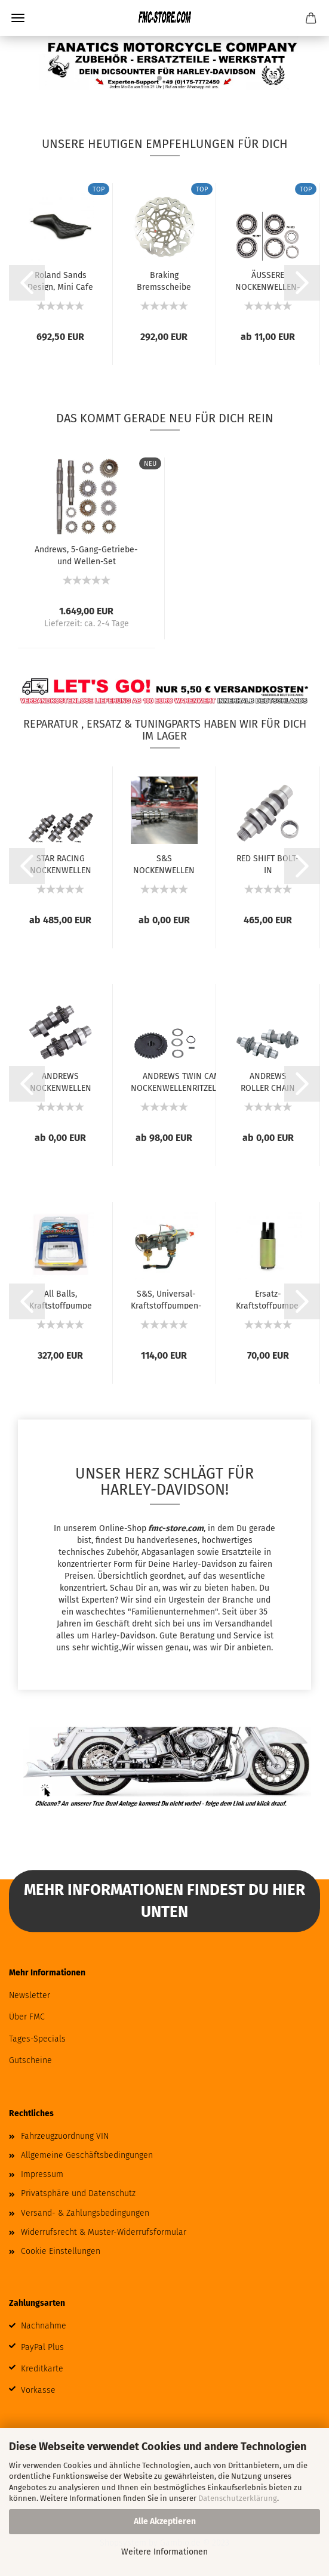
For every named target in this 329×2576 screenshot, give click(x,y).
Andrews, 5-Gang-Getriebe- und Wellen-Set (86, 555)
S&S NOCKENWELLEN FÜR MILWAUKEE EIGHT (164, 863)
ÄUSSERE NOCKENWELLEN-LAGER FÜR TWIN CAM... (267, 280)
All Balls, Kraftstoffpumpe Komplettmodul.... (60, 1299)
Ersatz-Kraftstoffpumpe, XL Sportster (268, 1299)
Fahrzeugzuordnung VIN (65, 2136)
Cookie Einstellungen (60, 2251)
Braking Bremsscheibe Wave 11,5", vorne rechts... (163, 280)
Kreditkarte (42, 2369)
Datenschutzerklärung (237, 2498)
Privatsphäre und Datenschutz (78, 2193)
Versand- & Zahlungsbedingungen (85, 2213)
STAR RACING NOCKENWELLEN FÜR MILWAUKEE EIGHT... (60, 863)
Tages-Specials (37, 2039)
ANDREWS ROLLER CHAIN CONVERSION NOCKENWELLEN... (268, 1081)
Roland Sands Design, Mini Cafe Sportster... (60, 280)
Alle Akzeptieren (165, 2521)
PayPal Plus (42, 2347)
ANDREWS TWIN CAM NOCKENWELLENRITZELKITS (181, 1081)
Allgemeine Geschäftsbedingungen (87, 2155)
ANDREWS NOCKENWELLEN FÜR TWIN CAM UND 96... (60, 1081)
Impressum (42, 2174)
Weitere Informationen (164, 2552)
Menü (17, 17)
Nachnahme (43, 2326)
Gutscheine (30, 2060)
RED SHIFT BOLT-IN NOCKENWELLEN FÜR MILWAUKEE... (267, 863)
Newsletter (29, 1995)
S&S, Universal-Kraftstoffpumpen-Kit (166, 1299)
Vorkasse (38, 2390)
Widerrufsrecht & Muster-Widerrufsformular (103, 2232)
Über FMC (27, 2017)
